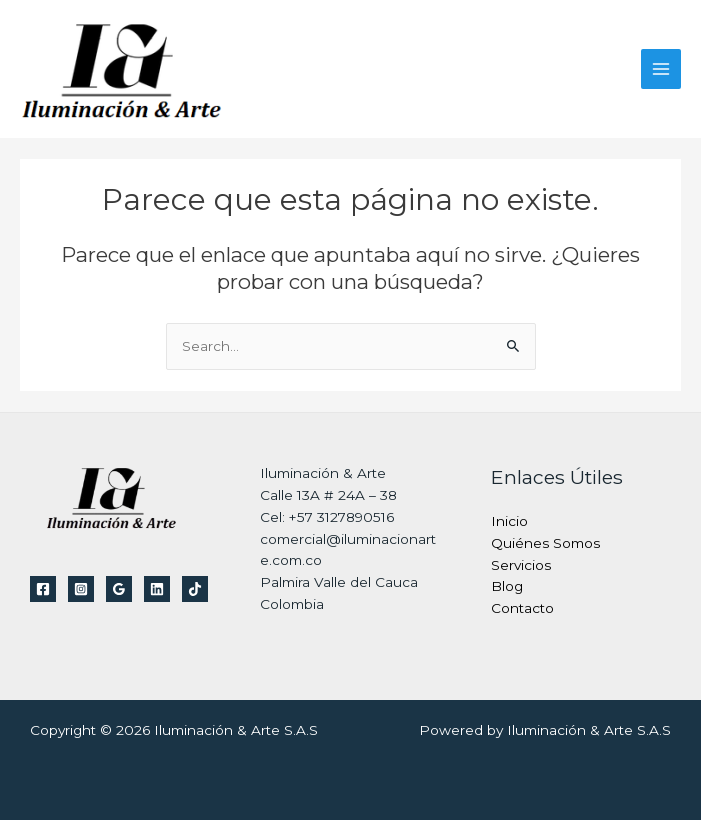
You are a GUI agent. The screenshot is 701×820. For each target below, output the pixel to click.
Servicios (521, 565)
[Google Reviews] (119, 589)
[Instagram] (81, 589)
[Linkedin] (157, 589)
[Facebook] (43, 589)
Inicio (509, 521)
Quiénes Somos (545, 543)
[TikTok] (195, 589)
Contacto (522, 608)
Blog (507, 586)
